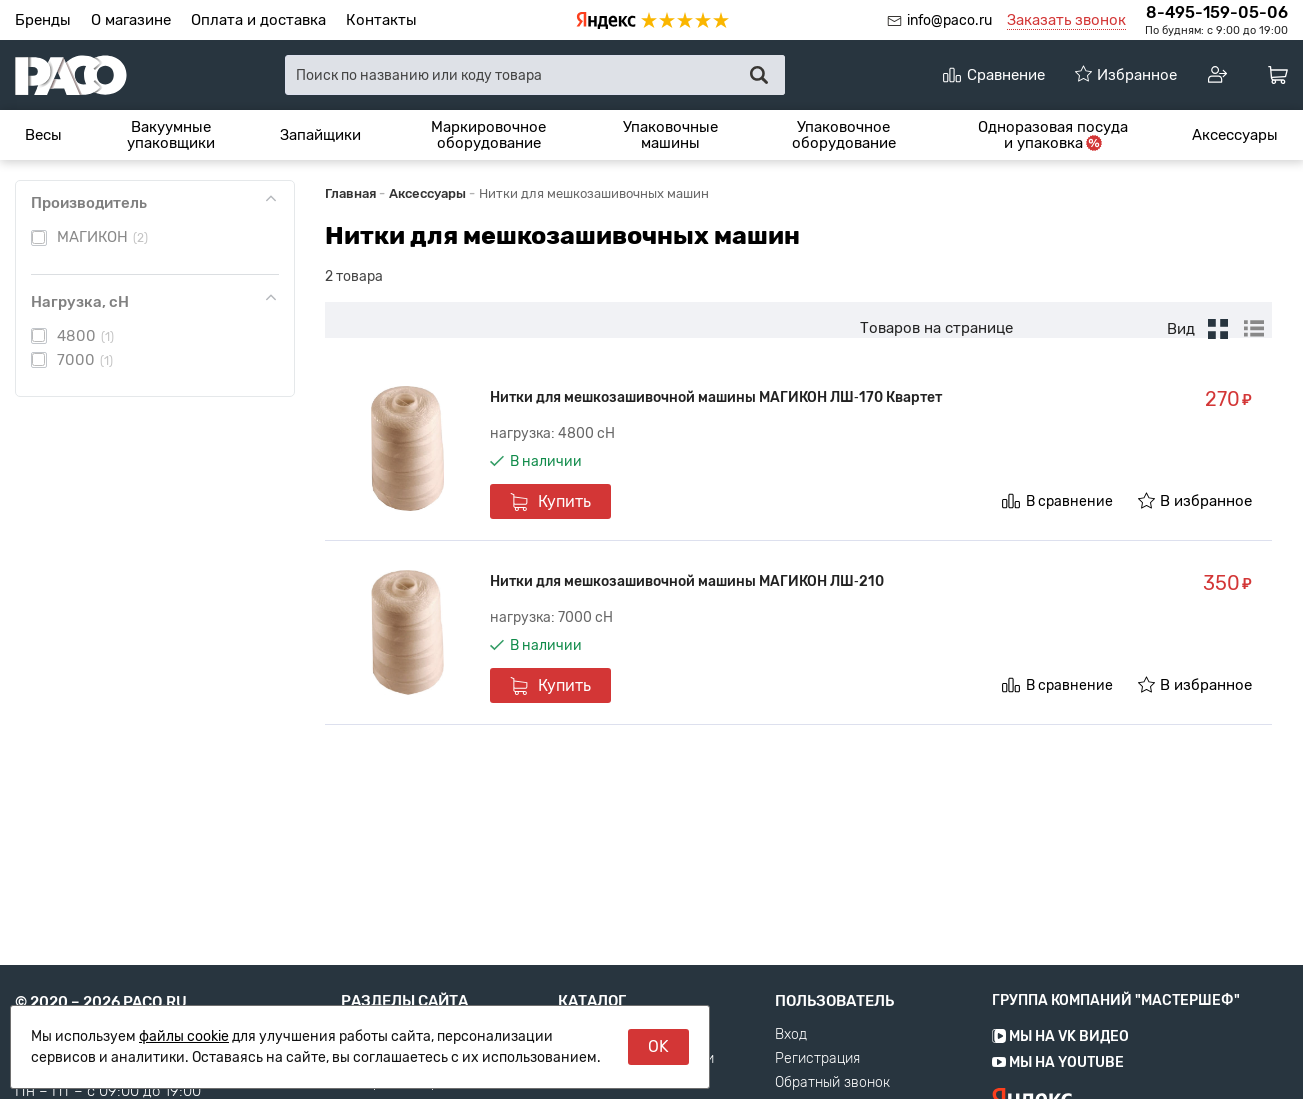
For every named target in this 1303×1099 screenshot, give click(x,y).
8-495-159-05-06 (1217, 12)
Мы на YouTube (1058, 1090)
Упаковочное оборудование (844, 135)
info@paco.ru (949, 20)
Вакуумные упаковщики (171, 135)
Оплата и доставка (258, 20)
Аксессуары (1235, 135)
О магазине (131, 20)
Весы (43, 135)
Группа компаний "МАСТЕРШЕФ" (1116, 1028)
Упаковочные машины (670, 135)
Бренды (43, 20)
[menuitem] (43, 135)
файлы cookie (184, 1036)
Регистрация (817, 1087)
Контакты (381, 20)
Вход (791, 1063)
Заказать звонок (1066, 20)
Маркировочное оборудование (488, 135)
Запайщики (320, 135)
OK (658, 1046)
